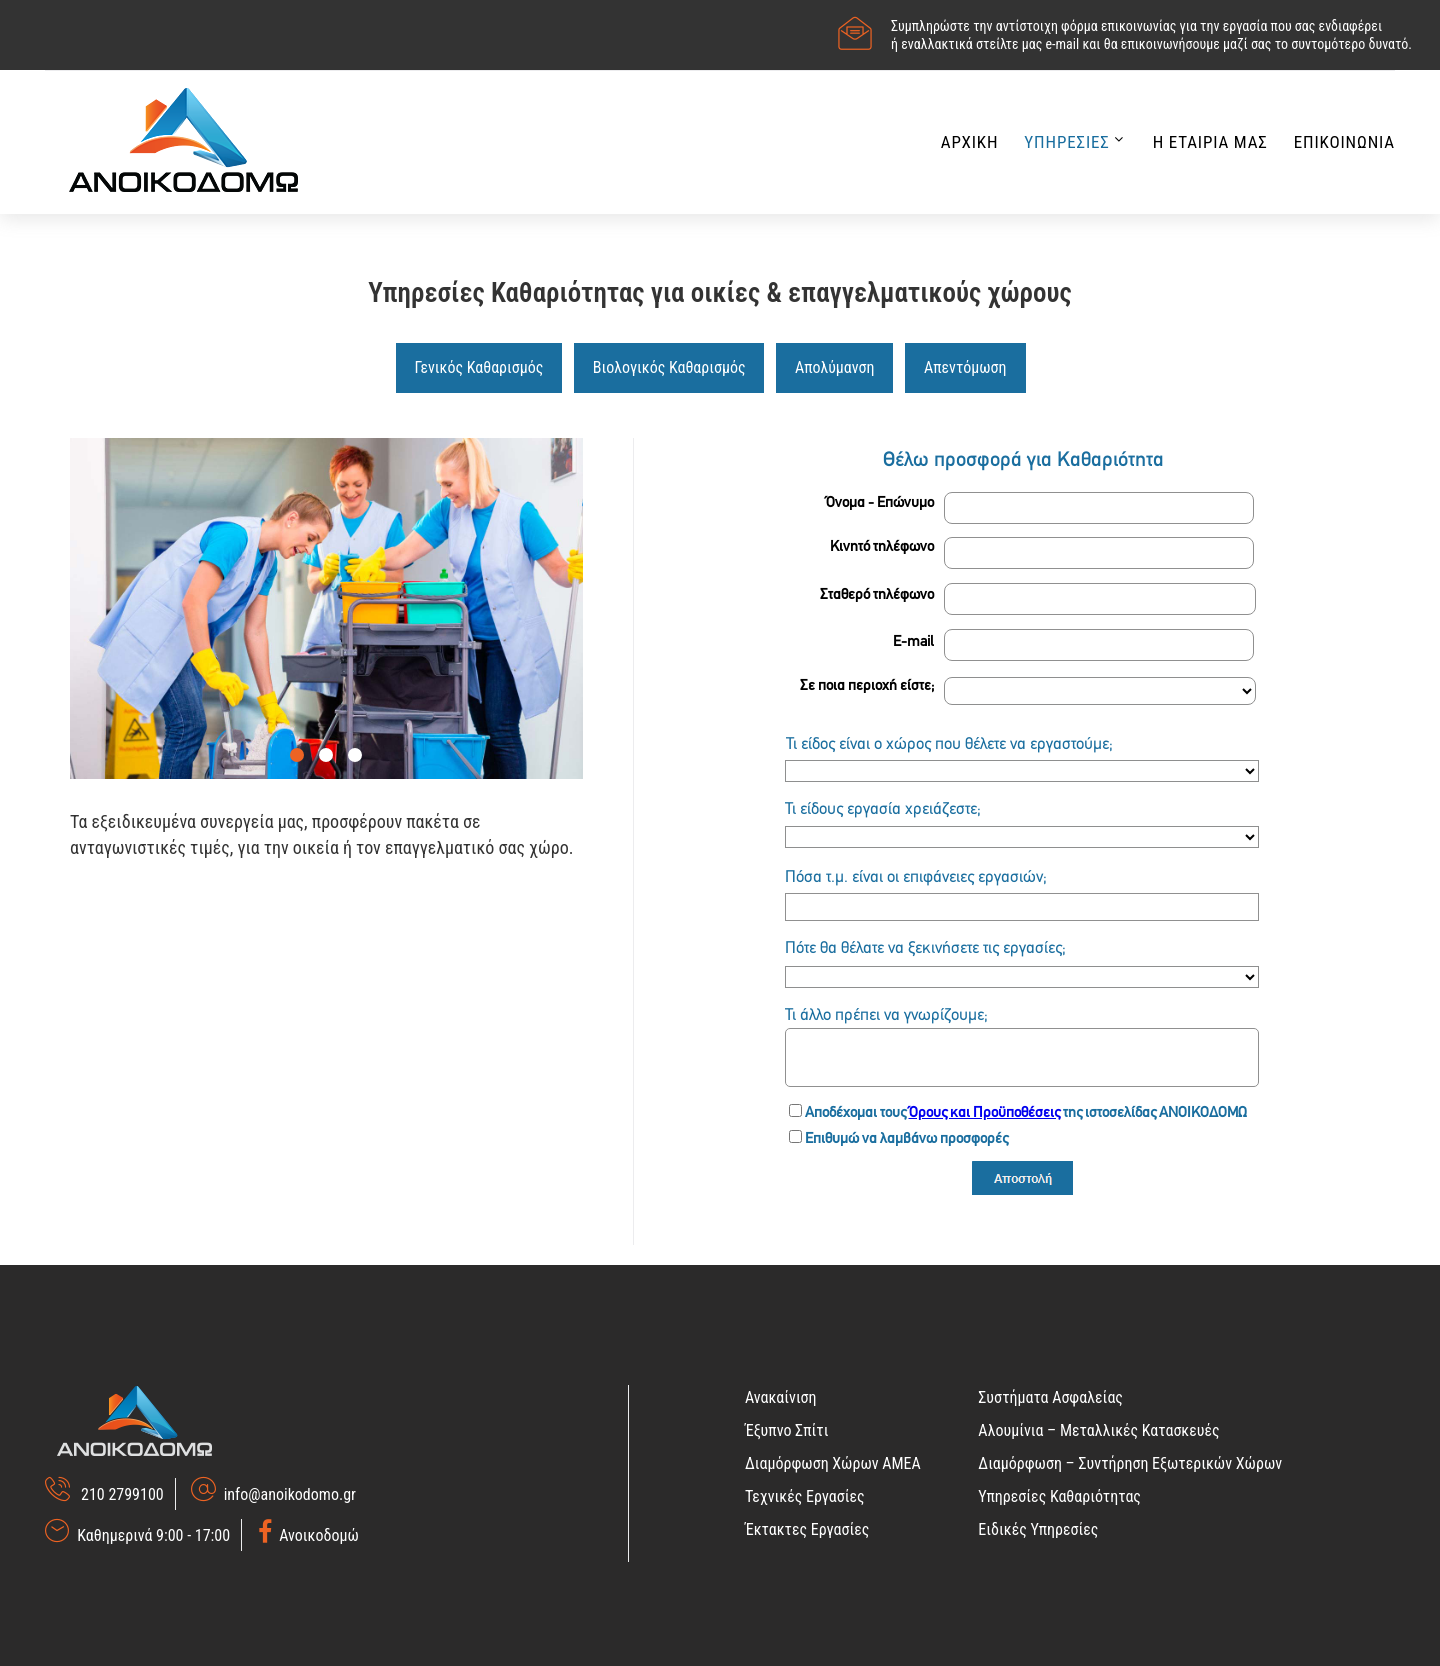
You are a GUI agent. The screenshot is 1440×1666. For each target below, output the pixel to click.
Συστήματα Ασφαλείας (1050, 1397)
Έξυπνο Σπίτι (786, 1430)
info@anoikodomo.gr (290, 1494)
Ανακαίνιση (781, 1397)
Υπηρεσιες (1066, 142)
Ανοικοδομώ (316, 1535)
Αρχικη (970, 142)
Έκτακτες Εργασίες (807, 1529)
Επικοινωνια (1344, 142)
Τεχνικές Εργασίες (805, 1496)
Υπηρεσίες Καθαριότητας (1059, 1496)
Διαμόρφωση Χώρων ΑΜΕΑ (833, 1463)
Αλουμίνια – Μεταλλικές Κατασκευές (1098, 1430)
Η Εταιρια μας (1210, 142)
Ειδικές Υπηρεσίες (1038, 1529)
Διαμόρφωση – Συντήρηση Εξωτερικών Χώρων (1130, 1463)
